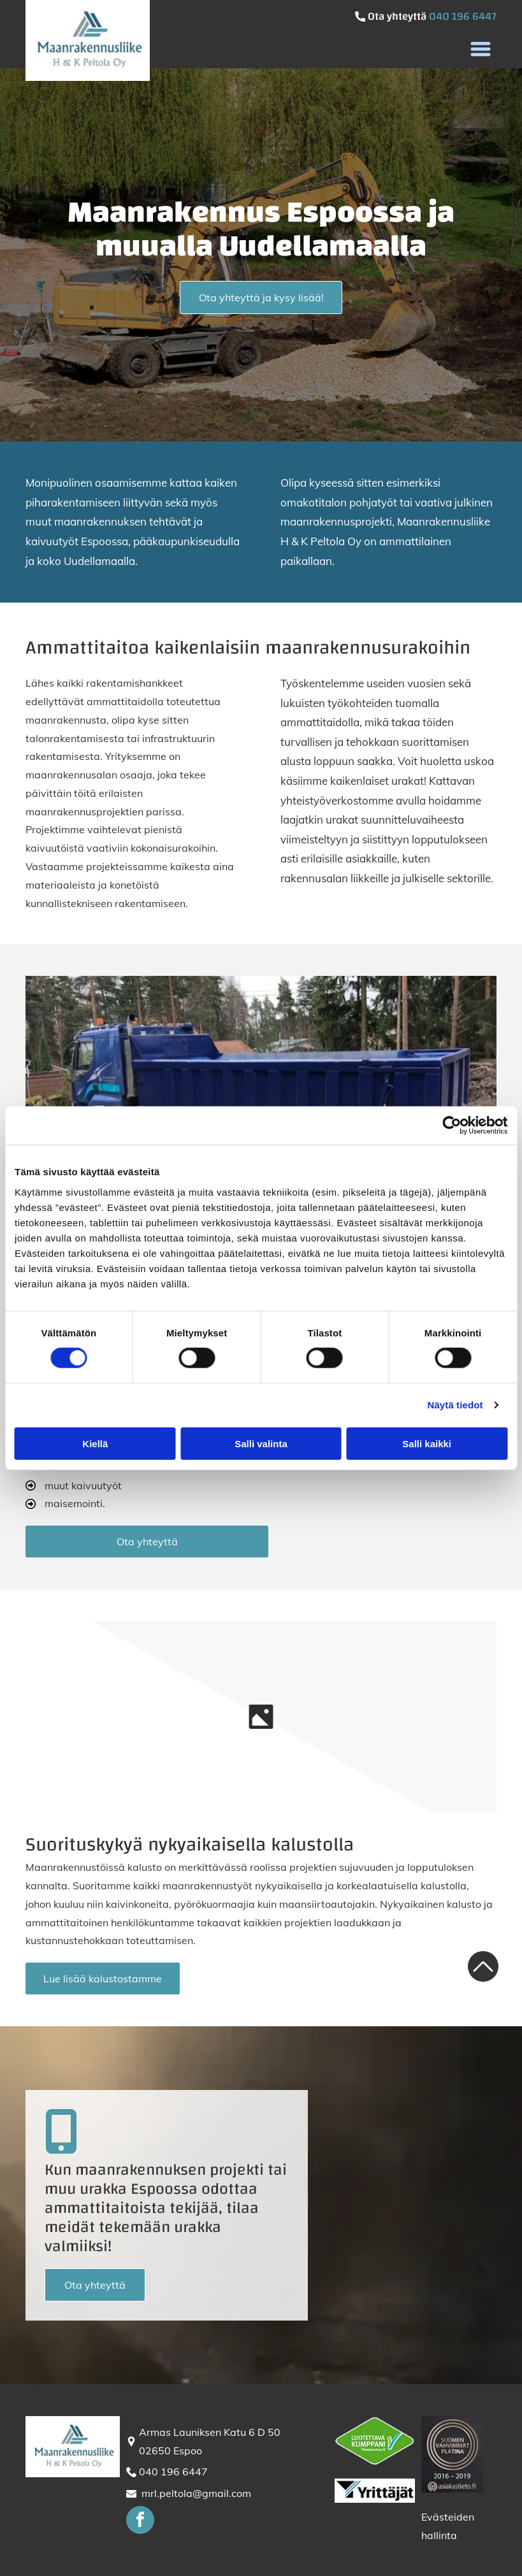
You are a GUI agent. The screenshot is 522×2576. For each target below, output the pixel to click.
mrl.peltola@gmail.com (196, 2493)
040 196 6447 (463, 16)
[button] (481, 49)
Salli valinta (261, 1443)
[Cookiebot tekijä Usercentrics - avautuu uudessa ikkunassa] (451, 1125)
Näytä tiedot (455, 1404)
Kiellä (95, 1443)
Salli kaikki (426, 1443)
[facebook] (140, 2521)
